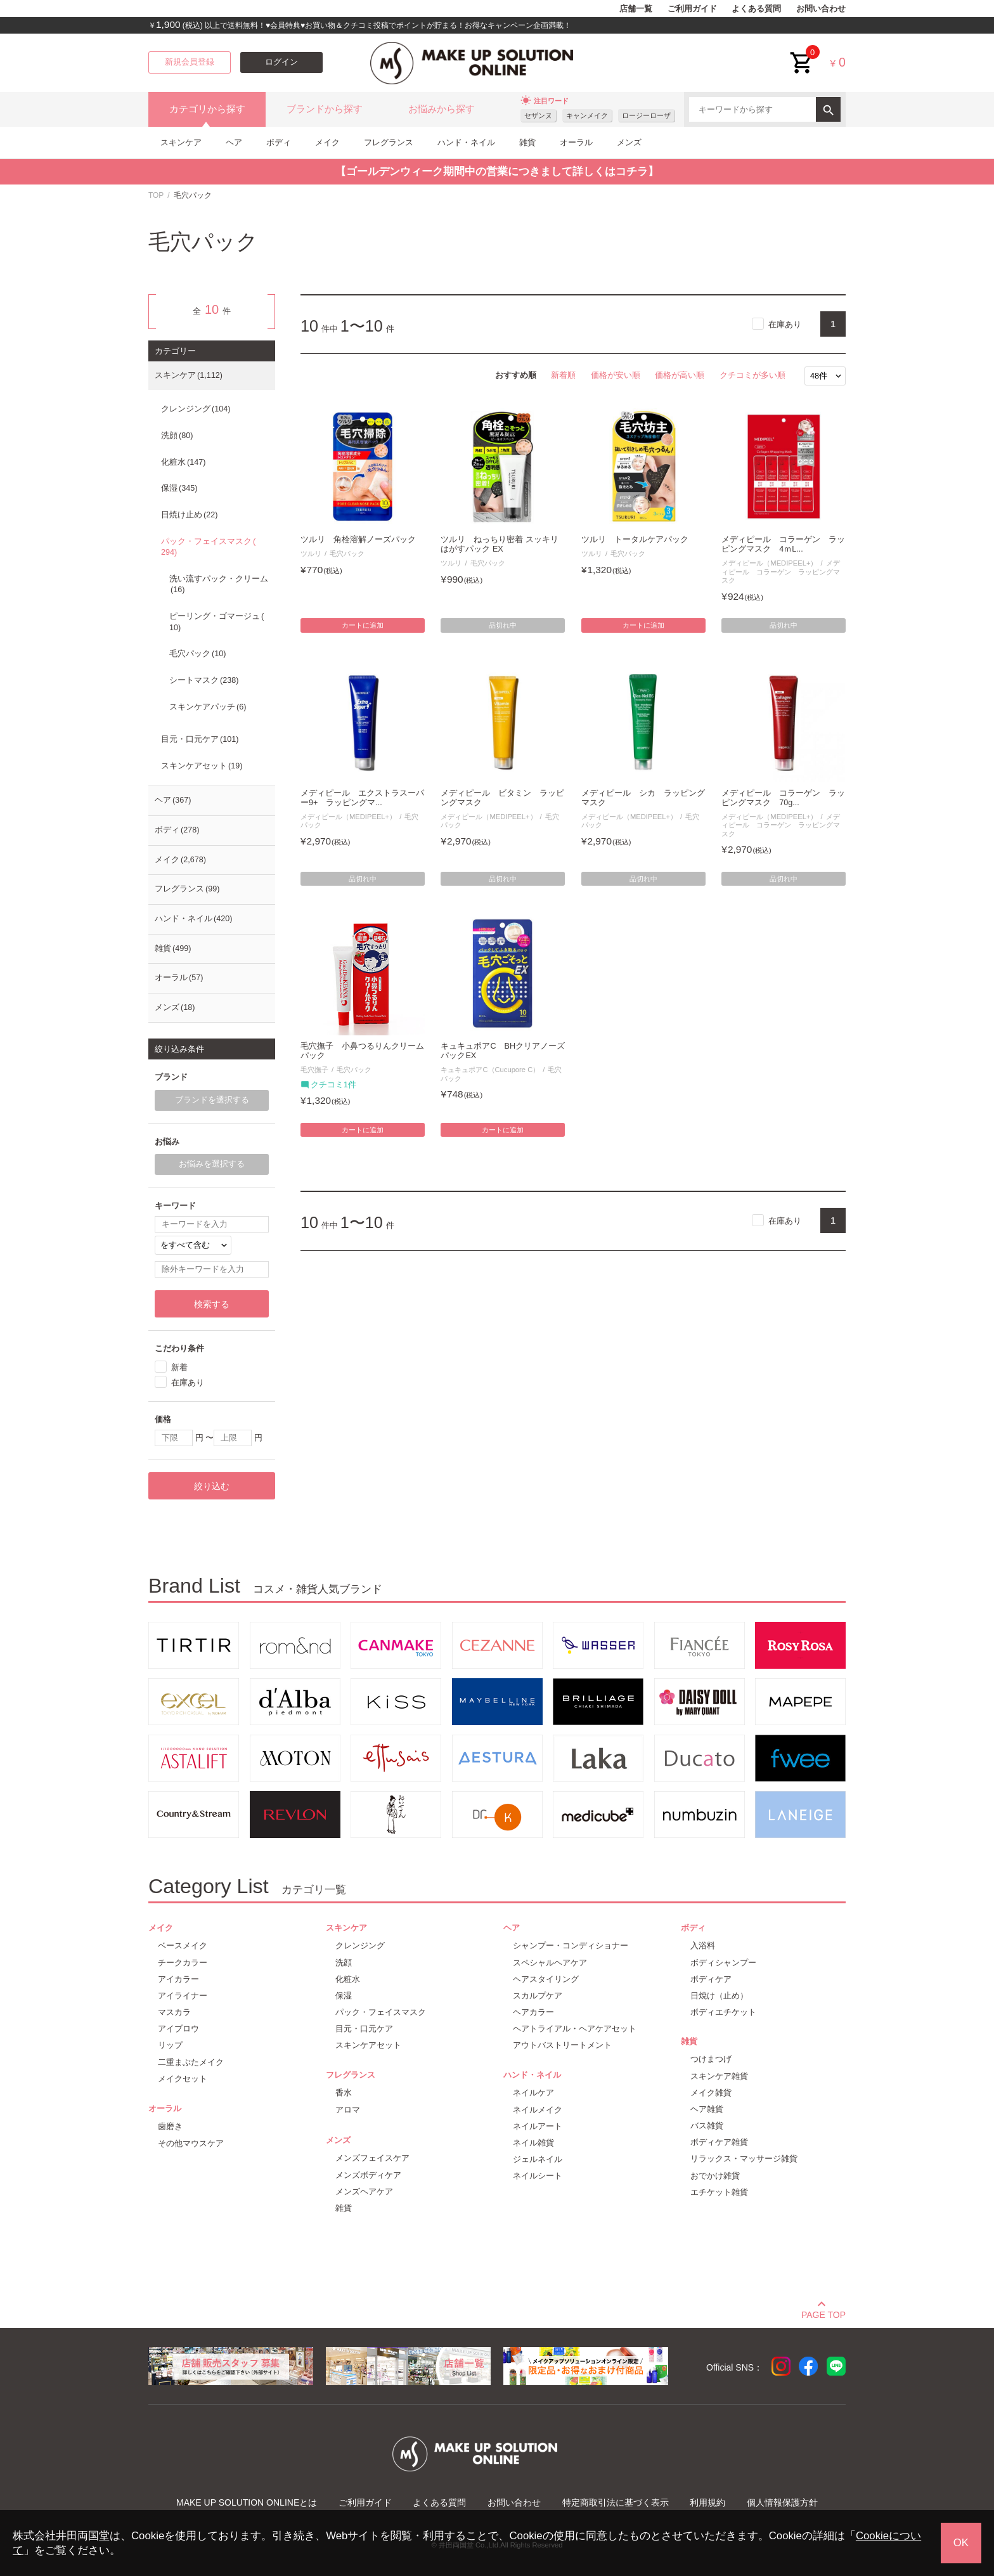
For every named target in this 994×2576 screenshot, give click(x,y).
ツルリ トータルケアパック (634, 539)
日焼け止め (189, 514)
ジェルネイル (537, 2159)
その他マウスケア (191, 2143)
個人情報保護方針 (782, 2502)
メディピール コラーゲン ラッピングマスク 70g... (783, 798)
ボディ (278, 142)
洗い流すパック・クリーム (218, 584)
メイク (327, 142)
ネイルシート (537, 2175)
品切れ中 (503, 625)
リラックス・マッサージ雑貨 (743, 2158)
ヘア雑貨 (706, 2109)
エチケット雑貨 (719, 2192)
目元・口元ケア (199, 739)
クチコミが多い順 (752, 375)
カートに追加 (363, 625)
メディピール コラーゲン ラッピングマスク (780, 571)
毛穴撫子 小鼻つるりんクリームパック (362, 1051)
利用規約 (707, 2502)
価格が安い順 (615, 375)
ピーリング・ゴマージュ (216, 622)
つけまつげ (711, 2059)
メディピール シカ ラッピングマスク (643, 798)
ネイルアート (537, 2126)
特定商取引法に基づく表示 (615, 2502)
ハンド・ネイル (466, 142)
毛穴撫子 (314, 1069)
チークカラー (182, 1962)
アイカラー (178, 1979)
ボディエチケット (723, 2012)
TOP (156, 195)
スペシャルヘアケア (550, 1962)
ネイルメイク (537, 2109)
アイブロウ (178, 2028)
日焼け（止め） (719, 1995)
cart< (802, 53)
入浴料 (702, 1945)
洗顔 (177, 435)
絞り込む (211, 1486)
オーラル (576, 142)
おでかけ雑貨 (715, 2175)
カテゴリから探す (207, 109)
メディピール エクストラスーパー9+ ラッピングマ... (362, 798)
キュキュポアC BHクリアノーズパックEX (503, 1051)
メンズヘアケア (364, 2191)
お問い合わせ (821, 8)
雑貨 (527, 142)
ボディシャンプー (723, 1962)
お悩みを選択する (212, 1164)
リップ (170, 2045)
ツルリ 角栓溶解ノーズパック (358, 539)
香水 (343, 2092)
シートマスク (203, 680)
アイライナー (182, 1995)
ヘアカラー (533, 2012)
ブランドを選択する (212, 1100)
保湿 (179, 488)
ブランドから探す (325, 109)
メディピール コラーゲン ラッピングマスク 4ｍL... (783, 544)
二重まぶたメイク (191, 2062)
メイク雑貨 (711, 2092)
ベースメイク (182, 1945)
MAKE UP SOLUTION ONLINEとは (246, 2502)
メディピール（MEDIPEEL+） (769, 563)
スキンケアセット (201, 765)
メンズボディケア (368, 2175)
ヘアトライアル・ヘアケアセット (574, 2028)
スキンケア (181, 142)
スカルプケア (537, 1995)
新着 (179, 1367)
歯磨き (170, 2126)
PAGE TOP (823, 2313)
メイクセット (182, 2078)
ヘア (234, 142)
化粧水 (183, 462)
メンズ (629, 142)
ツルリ (310, 553)
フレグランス (388, 142)
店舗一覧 (635, 8)
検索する (211, 1304)
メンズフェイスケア (372, 2158)
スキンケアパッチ (207, 706)
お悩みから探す (441, 109)
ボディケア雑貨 (719, 2142)
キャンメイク (587, 115)
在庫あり (784, 324)
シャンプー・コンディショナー (570, 1945)
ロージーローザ (646, 115)
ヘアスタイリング (546, 1979)
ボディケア (711, 1979)
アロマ (347, 2109)
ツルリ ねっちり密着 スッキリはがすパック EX (499, 544)
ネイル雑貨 (533, 2142)
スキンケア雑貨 (719, 2076)
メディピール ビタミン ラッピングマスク (502, 798)
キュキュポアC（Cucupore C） (490, 1069)
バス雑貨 (706, 2125)
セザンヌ (538, 115)
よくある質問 (756, 8)
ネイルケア (533, 2092)
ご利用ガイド (692, 8)
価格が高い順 (679, 375)
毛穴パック (347, 553)
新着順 (563, 375)
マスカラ (174, 2012)
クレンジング (195, 409)
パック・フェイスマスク (208, 547)
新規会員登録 (189, 62)
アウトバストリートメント (562, 2045)
